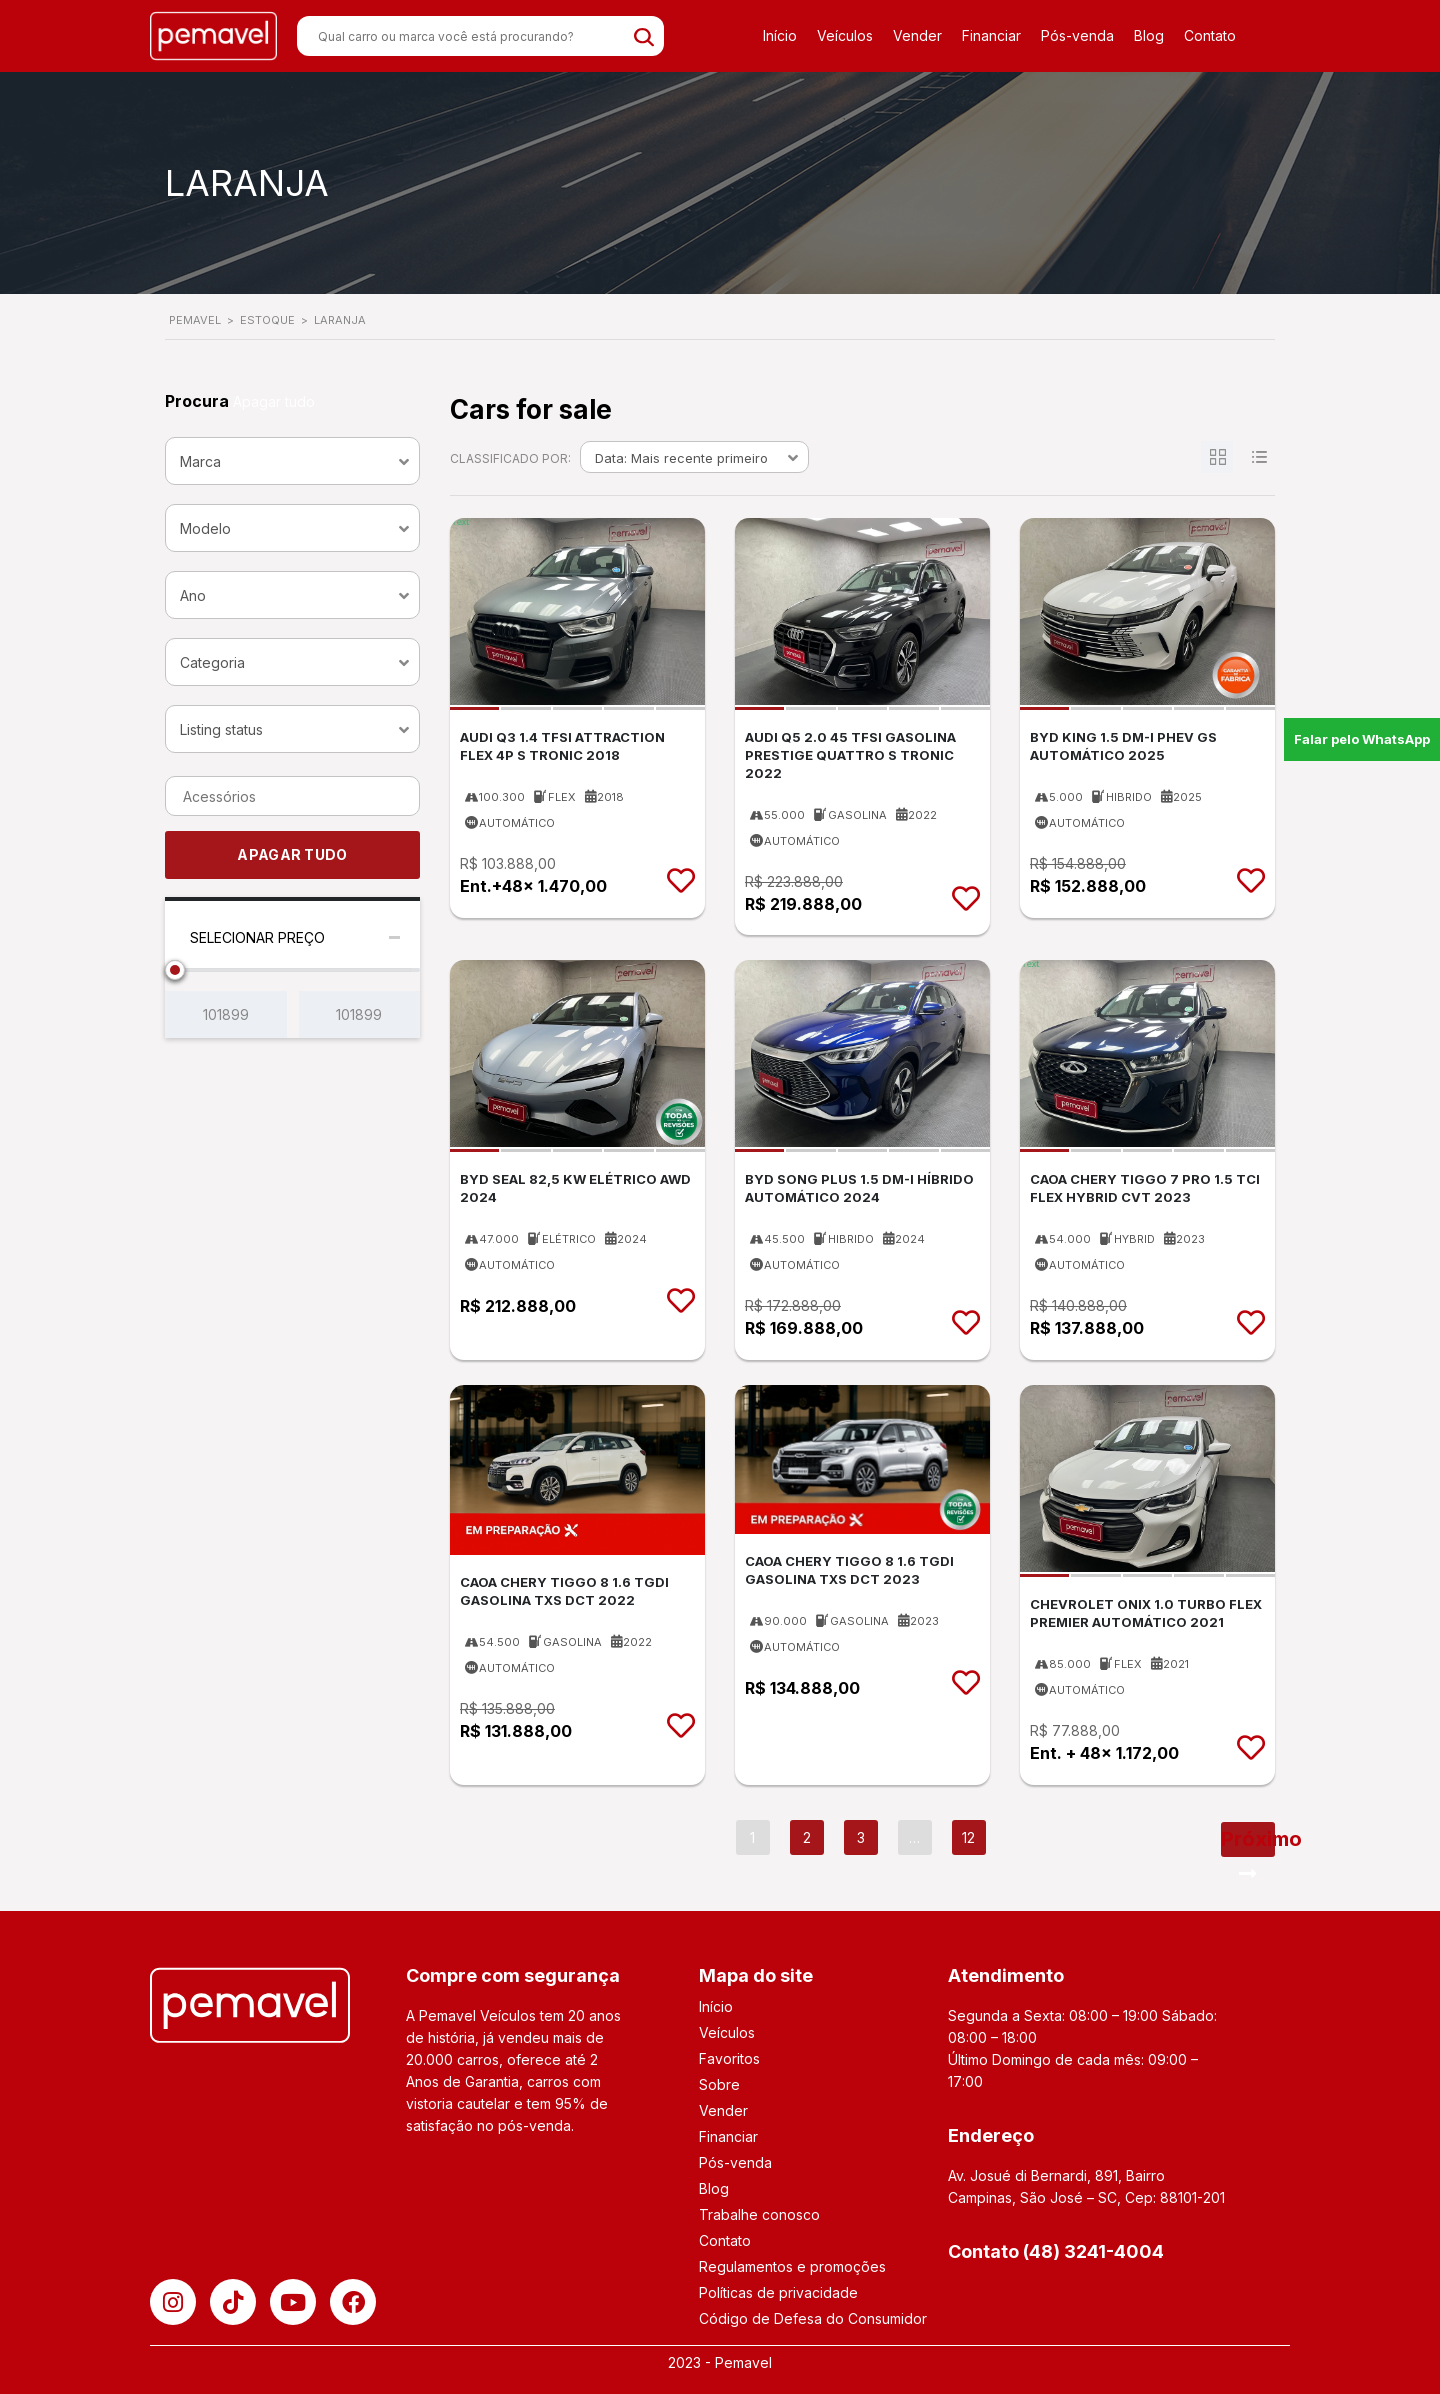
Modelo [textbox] (205, 528)
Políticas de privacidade (778, 2292)
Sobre (719, 2084)
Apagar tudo (274, 401)
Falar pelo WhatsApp (1362, 739)
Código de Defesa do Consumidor (813, 2318)
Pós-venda (1077, 35)
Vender (917, 35)
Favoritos (729, 2058)
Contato (1210, 35)
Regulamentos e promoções (792, 2266)
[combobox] (292, 461)
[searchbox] (297, 797)
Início (780, 35)
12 (968, 1837)
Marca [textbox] (200, 461)
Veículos (845, 35)
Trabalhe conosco (759, 2214)
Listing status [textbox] (221, 729)
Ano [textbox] (193, 595)
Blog (1149, 35)
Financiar (991, 35)
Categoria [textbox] (212, 662)
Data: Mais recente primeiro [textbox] (681, 458)
